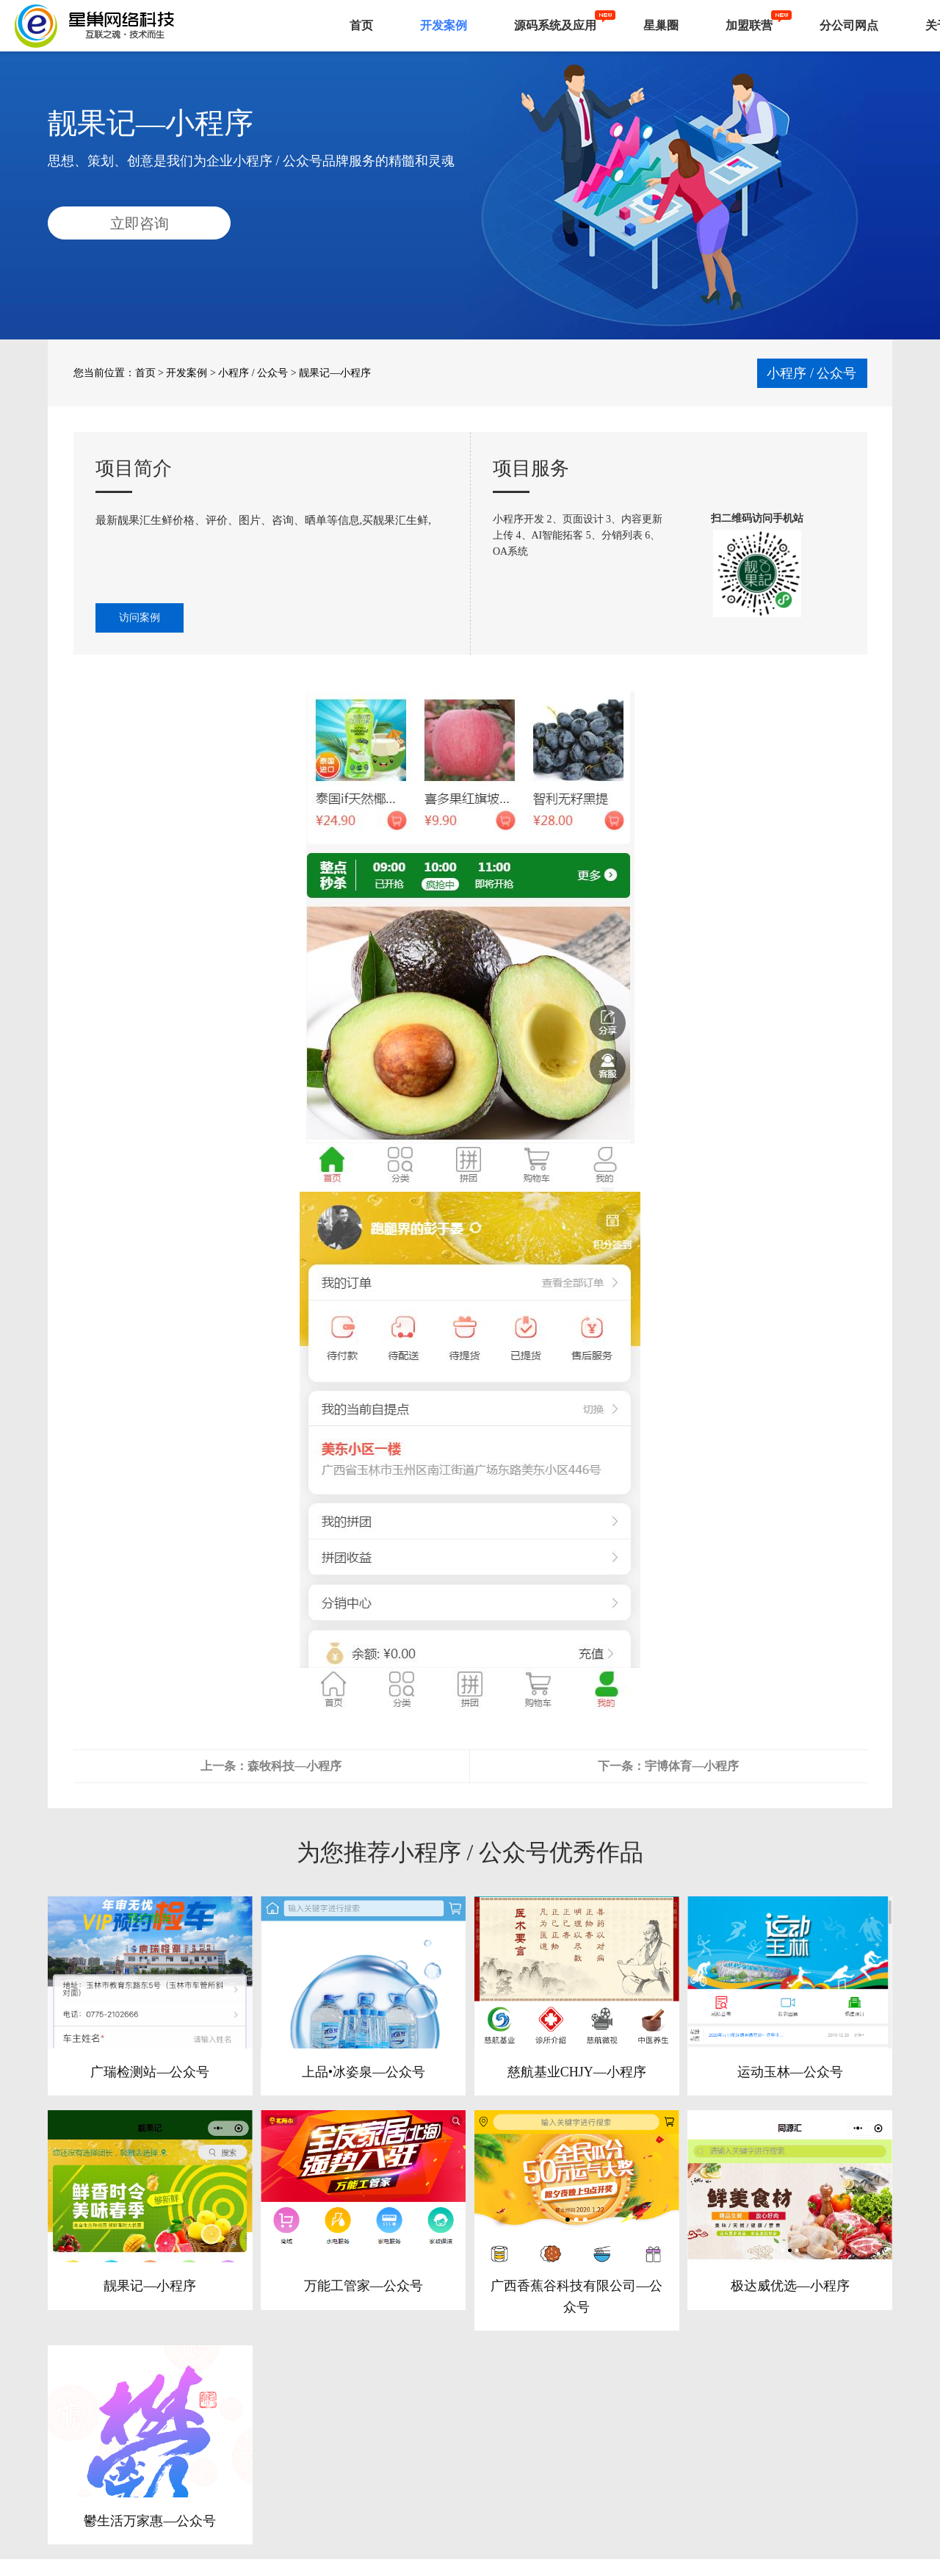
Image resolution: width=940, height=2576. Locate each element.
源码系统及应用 (555, 25)
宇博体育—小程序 (692, 1766)
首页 (361, 25)
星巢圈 (661, 25)
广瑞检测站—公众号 (149, 2072)
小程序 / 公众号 (253, 372)
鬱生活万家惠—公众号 (150, 2521)
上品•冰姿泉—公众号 (363, 2072)
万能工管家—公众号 (363, 2285)
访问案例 (139, 617)
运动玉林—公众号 (790, 2072)
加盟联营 (749, 25)
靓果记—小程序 (150, 2285)
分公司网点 (849, 25)
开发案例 (443, 25)
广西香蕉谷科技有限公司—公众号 (576, 2296)
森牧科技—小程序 (294, 1766)
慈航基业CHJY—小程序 (576, 2072)
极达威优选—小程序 (790, 2285)
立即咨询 (139, 223)
